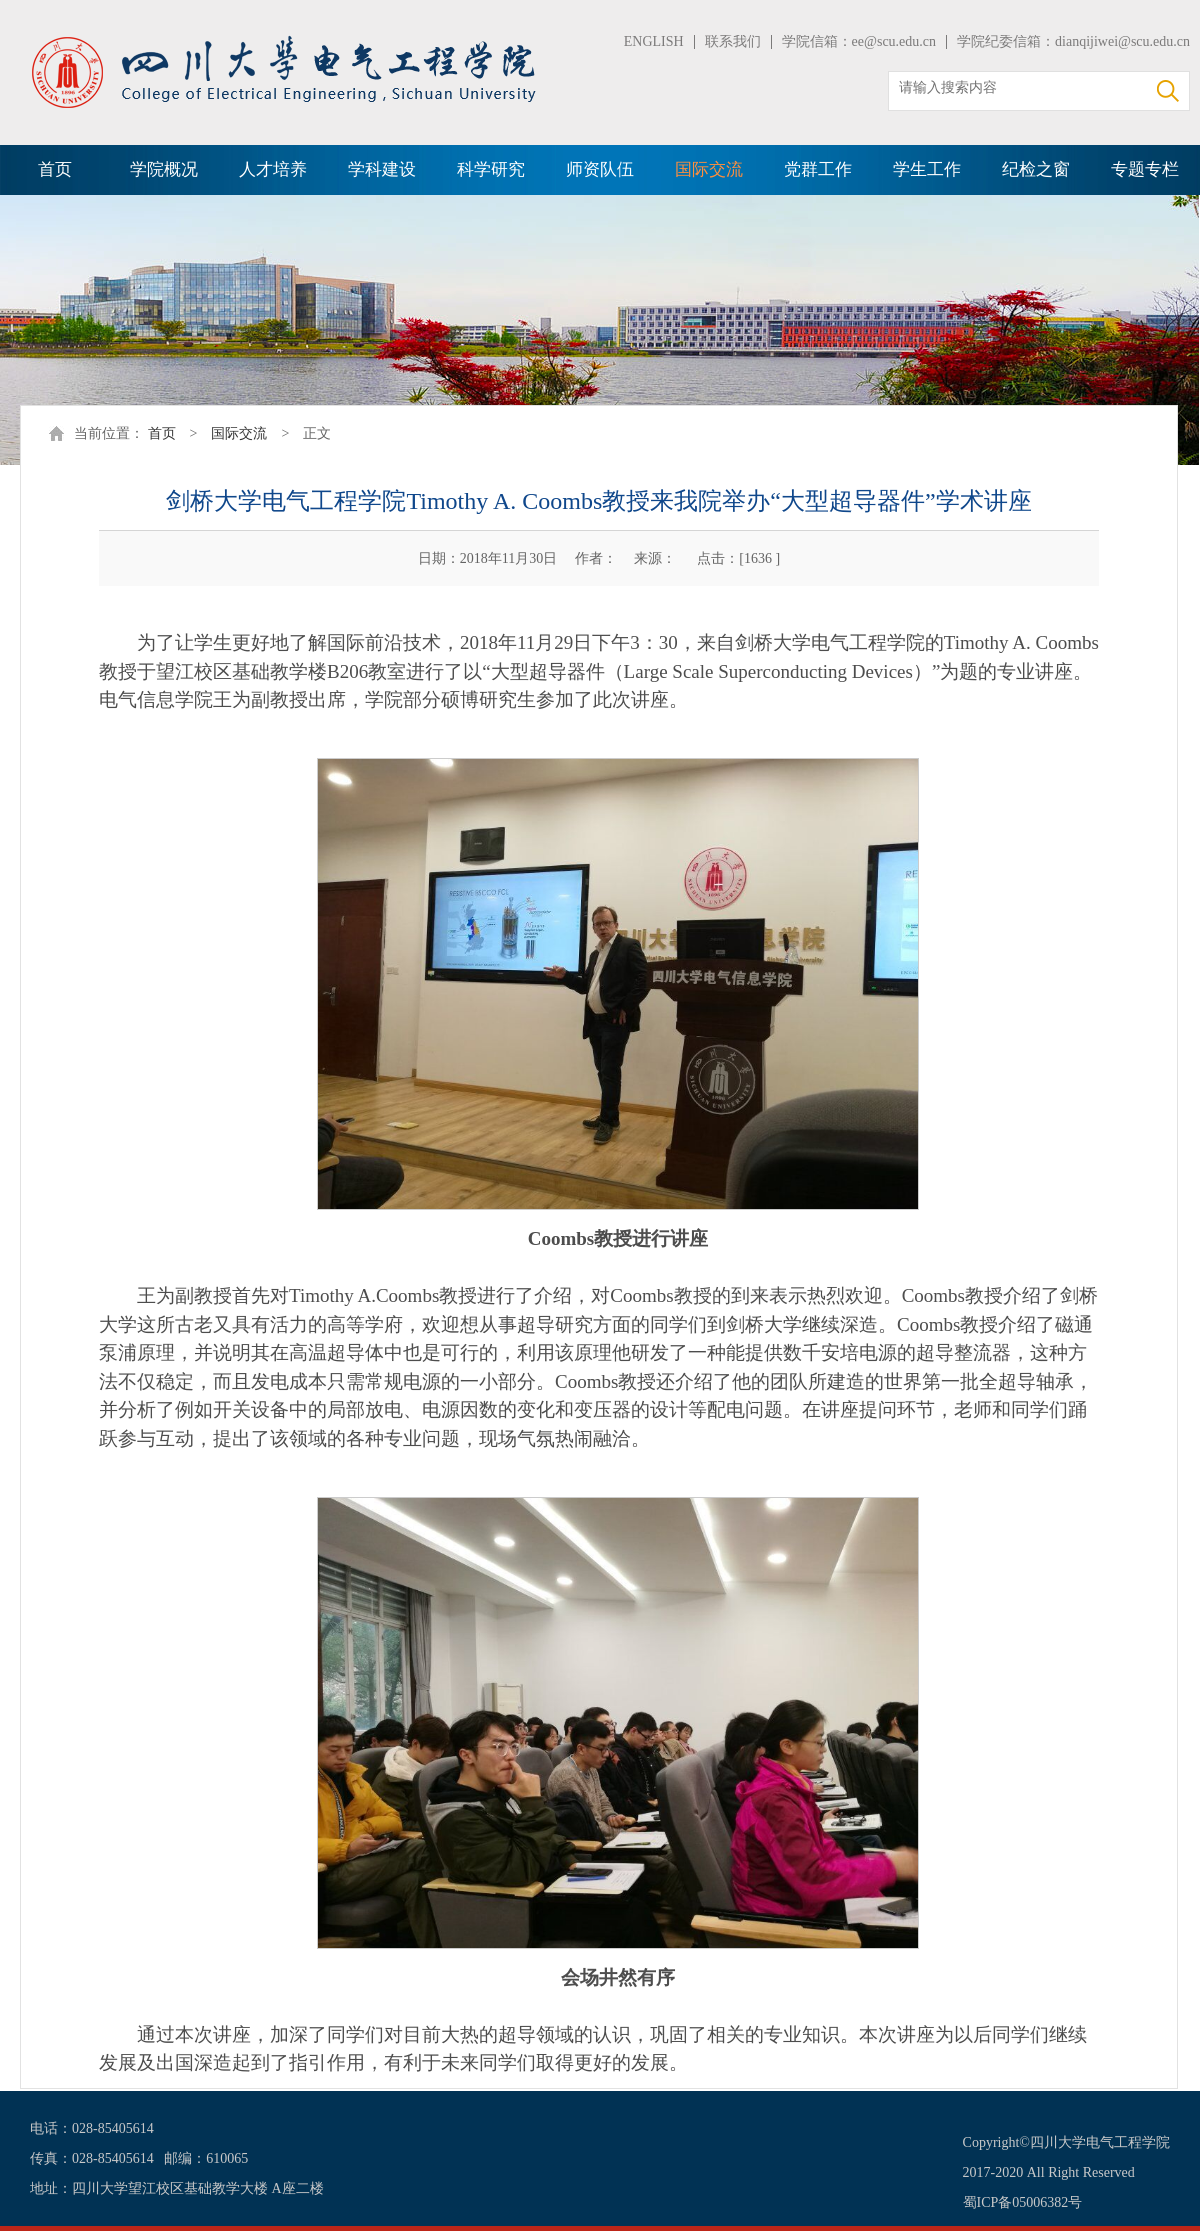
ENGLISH (654, 41)
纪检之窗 (1036, 169)
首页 (55, 169)
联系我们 (733, 41)
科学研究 (491, 169)
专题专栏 (1145, 169)
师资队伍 (600, 169)
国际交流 (709, 169)
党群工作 (818, 169)
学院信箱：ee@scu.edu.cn (859, 41)
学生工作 (927, 169)
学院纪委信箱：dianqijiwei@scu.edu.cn (1073, 41)
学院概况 (164, 169)
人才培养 (273, 169)
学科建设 (382, 169)
